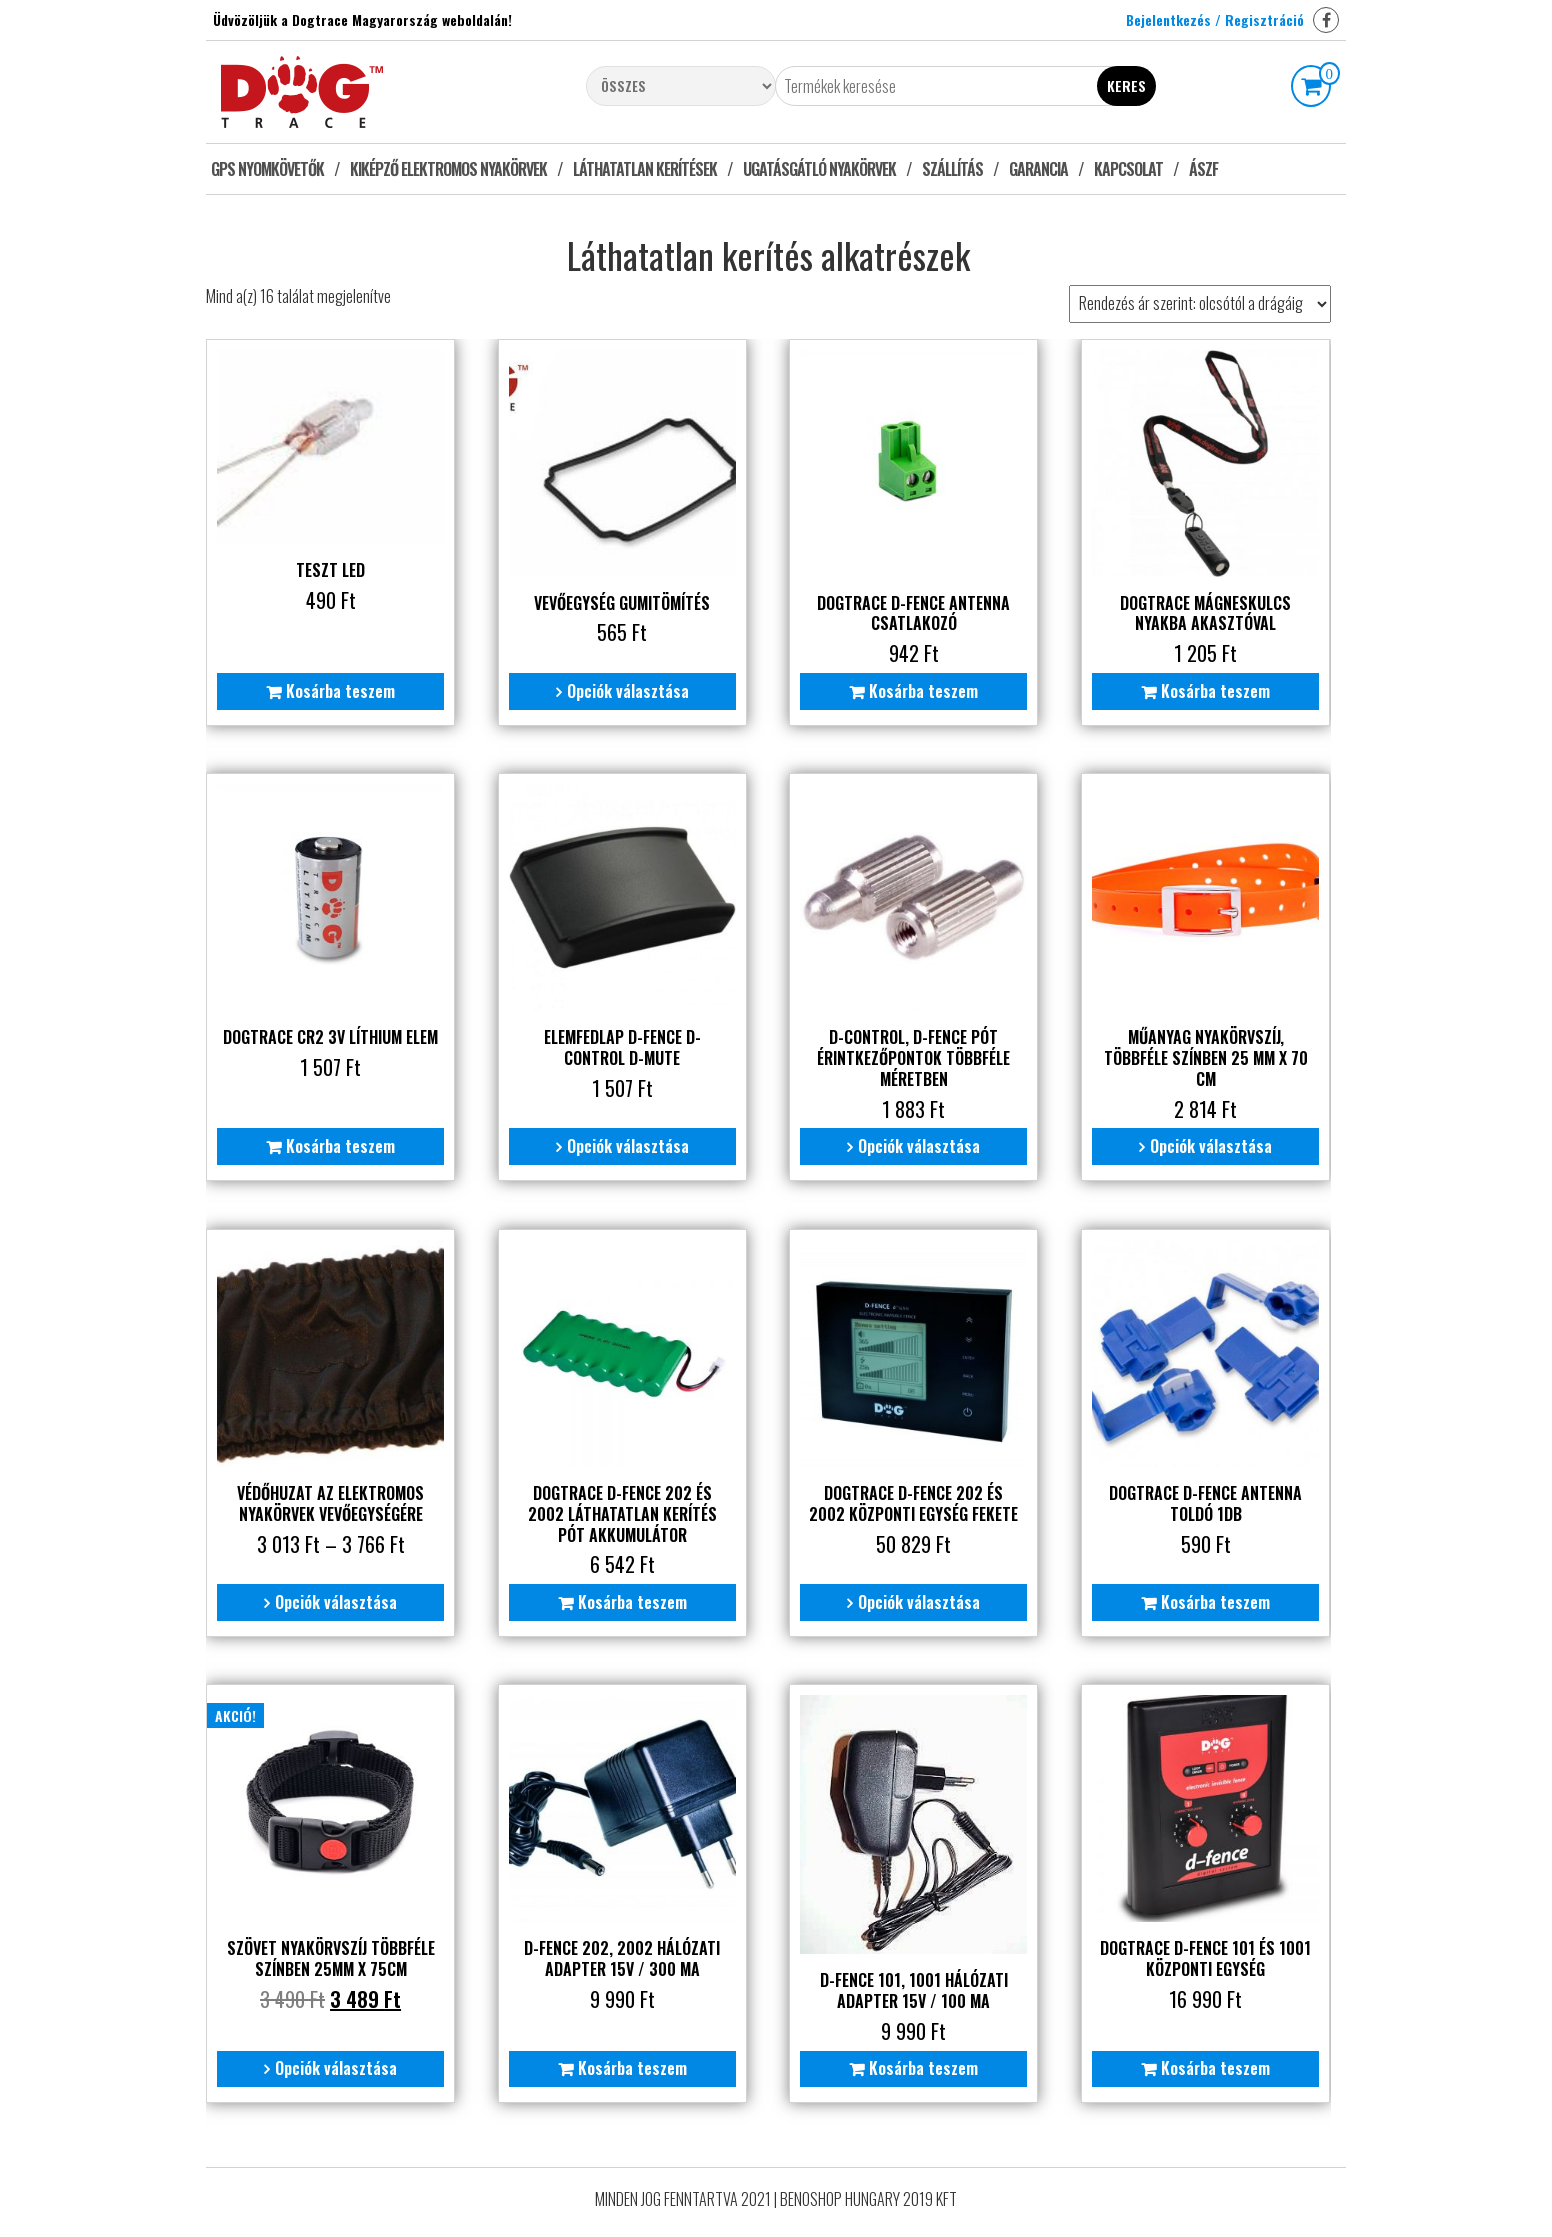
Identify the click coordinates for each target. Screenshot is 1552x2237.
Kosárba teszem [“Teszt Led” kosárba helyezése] (340, 690)
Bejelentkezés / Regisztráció (1215, 19)
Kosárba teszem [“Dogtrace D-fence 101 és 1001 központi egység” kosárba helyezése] (1212, 2065)
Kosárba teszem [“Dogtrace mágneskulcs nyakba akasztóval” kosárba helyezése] (1212, 690)
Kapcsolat (1128, 169)
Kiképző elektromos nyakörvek (448, 169)
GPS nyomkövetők (267, 169)
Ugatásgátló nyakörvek (819, 169)
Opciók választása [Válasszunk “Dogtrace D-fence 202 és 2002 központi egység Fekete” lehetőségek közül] (917, 1599)
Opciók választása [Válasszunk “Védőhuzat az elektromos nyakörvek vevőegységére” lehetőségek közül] (336, 1599)
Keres (1126, 85)
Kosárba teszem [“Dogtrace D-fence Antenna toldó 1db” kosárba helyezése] (1212, 1599)
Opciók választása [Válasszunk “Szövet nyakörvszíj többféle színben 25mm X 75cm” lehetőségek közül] (336, 2065)
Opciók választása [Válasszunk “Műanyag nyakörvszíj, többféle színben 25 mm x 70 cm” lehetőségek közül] (1208, 1144)
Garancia (1038, 169)
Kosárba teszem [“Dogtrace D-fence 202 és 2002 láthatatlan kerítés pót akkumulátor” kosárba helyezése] (630, 1599)
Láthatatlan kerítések (645, 169)
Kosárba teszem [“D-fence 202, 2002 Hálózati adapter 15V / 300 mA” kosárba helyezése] (630, 2065)
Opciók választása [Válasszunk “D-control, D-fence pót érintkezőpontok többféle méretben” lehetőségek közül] (917, 1144)
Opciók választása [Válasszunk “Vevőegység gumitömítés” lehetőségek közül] (626, 690)
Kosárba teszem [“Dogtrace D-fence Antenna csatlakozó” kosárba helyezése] (921, 690)
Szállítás (952, 169)
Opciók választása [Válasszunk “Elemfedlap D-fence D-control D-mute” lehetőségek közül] (626, 1144)
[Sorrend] (1200, 304)
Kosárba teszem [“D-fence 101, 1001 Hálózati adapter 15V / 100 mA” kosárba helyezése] (921, 2065)
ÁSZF (1203, 169)
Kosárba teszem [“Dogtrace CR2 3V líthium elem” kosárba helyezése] (340, 1144)
